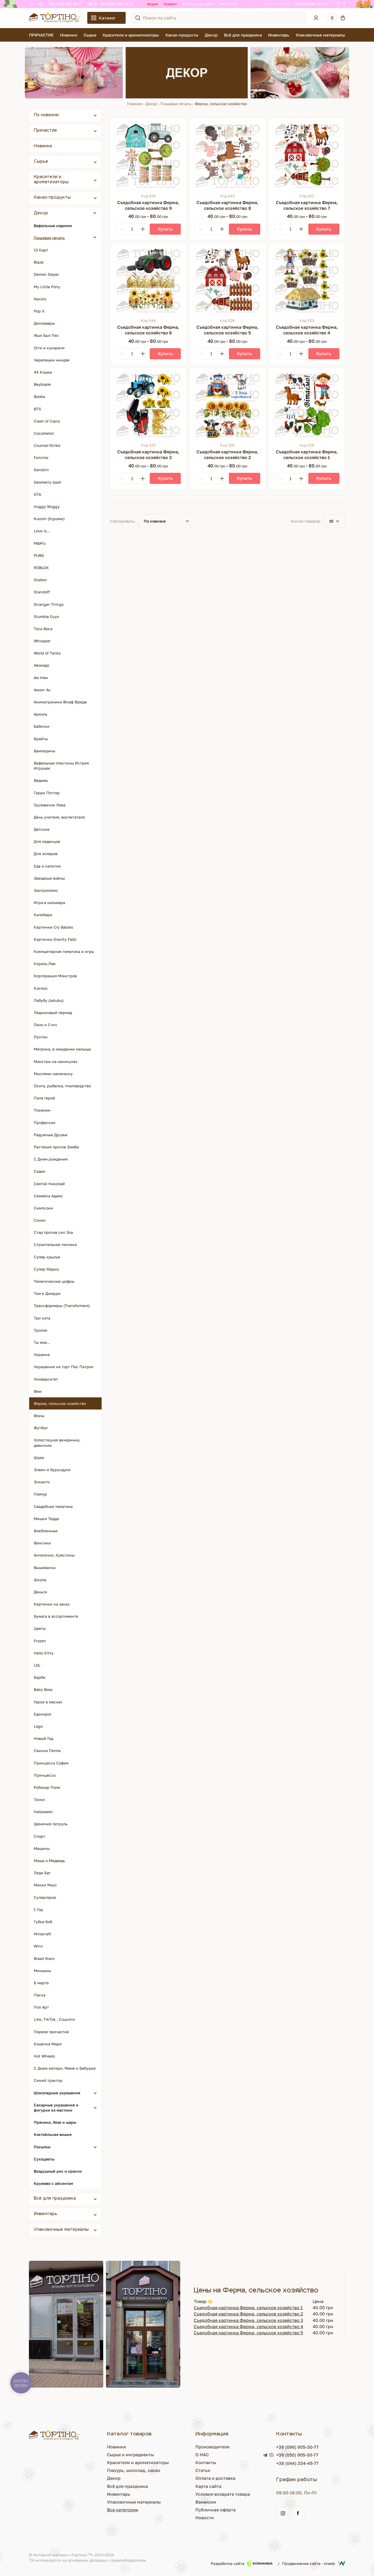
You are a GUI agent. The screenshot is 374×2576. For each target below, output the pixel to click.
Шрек (39, 1457)
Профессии (44, 1122)
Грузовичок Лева (49, 805)
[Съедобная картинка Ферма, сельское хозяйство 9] (148, 156)
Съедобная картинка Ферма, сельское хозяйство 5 (248, 2332)
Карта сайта (208, 2486)
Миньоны (42, 1970)
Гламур (40, 1494)
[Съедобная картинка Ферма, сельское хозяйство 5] (227, 281)
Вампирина (44, 751)
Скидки (170, 4)
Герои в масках (48, 1702)
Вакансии (205, 2502)
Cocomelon (44, 433)
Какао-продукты (181, 34)
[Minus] (121, 229)
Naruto (40, 299)
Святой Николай (49, 1183)
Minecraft (42, 1934)
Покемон (42, 1110)
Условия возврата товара (222, 2494)
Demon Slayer (46, 274)
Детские (41, 829)
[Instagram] (338, 4)
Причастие (45, 131)
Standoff (42, 592)
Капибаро (43, 914)
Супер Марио (46, 1269)
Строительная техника (55, 1244)
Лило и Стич (45, 1024)
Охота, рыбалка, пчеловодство (62, 1085)
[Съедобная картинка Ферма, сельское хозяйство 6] (148, 281)
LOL (37, 1665)
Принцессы (45, 1775)
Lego (38, 1726)
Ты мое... (42, 1342)
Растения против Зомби (56, 1147)
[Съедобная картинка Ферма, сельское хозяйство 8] (227, 156)
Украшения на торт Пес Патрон (64, 1366)
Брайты (41, 738)
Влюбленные (46, 1530)
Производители (212, 2446)
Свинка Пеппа (47, 1750)
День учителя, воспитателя (59, 817)
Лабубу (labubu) (49, 1000)
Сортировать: (122, 521)
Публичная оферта (215, 2509)
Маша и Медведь (49, 1860)
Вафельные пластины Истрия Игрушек (61, 765)
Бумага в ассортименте (56, 1616)
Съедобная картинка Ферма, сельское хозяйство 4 (248, 2326)
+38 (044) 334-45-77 (297, 2463)
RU (40, 3)
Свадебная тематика (53, 1506)
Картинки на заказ (51, 1604)
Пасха (39, 1995)
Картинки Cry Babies (53, 927)
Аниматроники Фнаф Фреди (60, 702)
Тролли (40, 1330)
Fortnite (41, 457)
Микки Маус (45, 1885)
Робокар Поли (47, 1787)
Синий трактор (48, 2080)
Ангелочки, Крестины (54, 1555)
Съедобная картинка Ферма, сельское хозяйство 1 (248, 2307)
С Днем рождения (51, 1159)
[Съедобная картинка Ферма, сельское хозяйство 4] (307, 281)
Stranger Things (49, 604)
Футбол (41, 1427)
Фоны (39, 1415)
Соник (40, 1220)
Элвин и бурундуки (52, 1469)
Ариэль (40, 714)
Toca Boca (43, 628)
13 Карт (41, 250)
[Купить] (165, 229)
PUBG (39, 555)
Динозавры (44, 323)
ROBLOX (41, 567)
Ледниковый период (53, 1012)
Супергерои (45, 1897)
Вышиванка (44, 1567)
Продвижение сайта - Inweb (313, 2563)
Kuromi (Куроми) (49, 518)
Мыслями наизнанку (53, 1073)
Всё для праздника (243, 34)
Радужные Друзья (50, 1134)
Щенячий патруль (50, 1824)
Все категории (122, 2509)
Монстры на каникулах (56, 1061)
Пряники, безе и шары (55, 2122)
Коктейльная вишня (53, 2134)
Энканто (42, 1482)
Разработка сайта (242, 2563)
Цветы (40, 1628)
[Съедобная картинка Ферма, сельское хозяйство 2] (227, 406)
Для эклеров (46, 853)
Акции (152, 4)
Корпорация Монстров (55, 975)
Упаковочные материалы (320, 34)
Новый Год (43, 1738)
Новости (204, 2517)
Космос (41, 988)
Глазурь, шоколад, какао (133, 2470)
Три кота (42, 1318)
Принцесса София (51, 1763)
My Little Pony (47, 286)
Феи (38, 1391)
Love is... (42, 531)
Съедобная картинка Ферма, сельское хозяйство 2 (248, 2313)
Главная (134, 103)
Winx (38, 1946)
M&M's (39, 543)
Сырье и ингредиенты (130, 2454)
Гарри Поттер (47, 792)
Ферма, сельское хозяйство (60, 1403)
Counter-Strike (47, 445)
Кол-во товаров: (306, 521)
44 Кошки (43, 372)
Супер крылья (47, 1257)
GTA (37, 494)
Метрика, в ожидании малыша (62, 1049)
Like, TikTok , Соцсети (54, 2019)
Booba (39, 396)
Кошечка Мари (48, 2044)
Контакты (228, 4)
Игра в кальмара (49, 902)
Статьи (202, 2470)
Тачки (39, 1799)
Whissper (42, 641)
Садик (39, 1171)
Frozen (40, 1640)
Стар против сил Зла (53, 1232)
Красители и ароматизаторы (131, 34)
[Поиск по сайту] (137, 17)
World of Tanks (47, 653)
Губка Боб (43, 1921)
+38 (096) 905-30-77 (65, 4)
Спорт (39, 1836)
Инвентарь (278, 34)
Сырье (90, 34)
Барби (39, 1677)
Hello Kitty (44, 1653)
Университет (46, 1379)
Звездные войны (49, 878)
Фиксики (42, 1543)
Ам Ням (41, 677)
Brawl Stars (44, 1958)
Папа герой (44, 1098)
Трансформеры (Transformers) (62, 1305)
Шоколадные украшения (57, 2092)
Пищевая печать (176, 103)
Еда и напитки (47, 866)
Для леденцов (47, 841)
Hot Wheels (44, 2056)
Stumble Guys (46, 616)
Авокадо (41, 665)
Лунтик (41, 1037)
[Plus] (142, 229)
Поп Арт (41, 2007)
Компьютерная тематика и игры (64, 951)
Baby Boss (43, 1689)
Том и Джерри (47, 1293)
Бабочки (41, 726)
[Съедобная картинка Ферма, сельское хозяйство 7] (307, 156)
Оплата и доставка (198, 4)
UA (32, 3)
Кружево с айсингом (53, 2183)
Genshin (41, 469)
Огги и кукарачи (49, 347)
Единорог (43, 1714)
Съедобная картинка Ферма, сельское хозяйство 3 (248, 2320)
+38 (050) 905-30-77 (116, 4)
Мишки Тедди (46, 1518)
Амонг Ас (42, 689)
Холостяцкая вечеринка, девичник (57, 1442)
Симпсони (43, 1208)
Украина (42, 1354)
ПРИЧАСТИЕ (41, 34)
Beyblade (42, 384)
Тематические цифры (54, 1281)
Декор (211, 34)
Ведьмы (41, 780)
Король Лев (44, 963)
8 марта (41, 1982)
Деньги (40, 1592)
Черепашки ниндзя (51, 360)
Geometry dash (47, 482)
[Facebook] (344, 4)
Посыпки (42, 2147)
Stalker (40, 579)
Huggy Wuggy (47, 506)
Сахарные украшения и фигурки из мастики (56, 2107)
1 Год (38, 1909)
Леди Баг (42, 1872)
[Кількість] (132, 229)
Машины (42, 1848)
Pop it (39, 311)
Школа (40, 1579)
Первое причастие (51, 2031)
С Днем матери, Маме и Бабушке (65, 2068)
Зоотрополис (46, 890)
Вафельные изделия (53, 225)
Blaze (39, 262)
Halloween (43, 1811)
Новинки (68, 34)
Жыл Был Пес (46, 335)
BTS (37, 409)
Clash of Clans (47, 421)
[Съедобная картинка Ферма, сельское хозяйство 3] (148, 406)
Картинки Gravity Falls (55, 939)
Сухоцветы (44, 2159)
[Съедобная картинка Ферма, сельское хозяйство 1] (307, 406)
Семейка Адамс (48, 1196)
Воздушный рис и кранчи (58, 2171)
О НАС (202, 2454)
